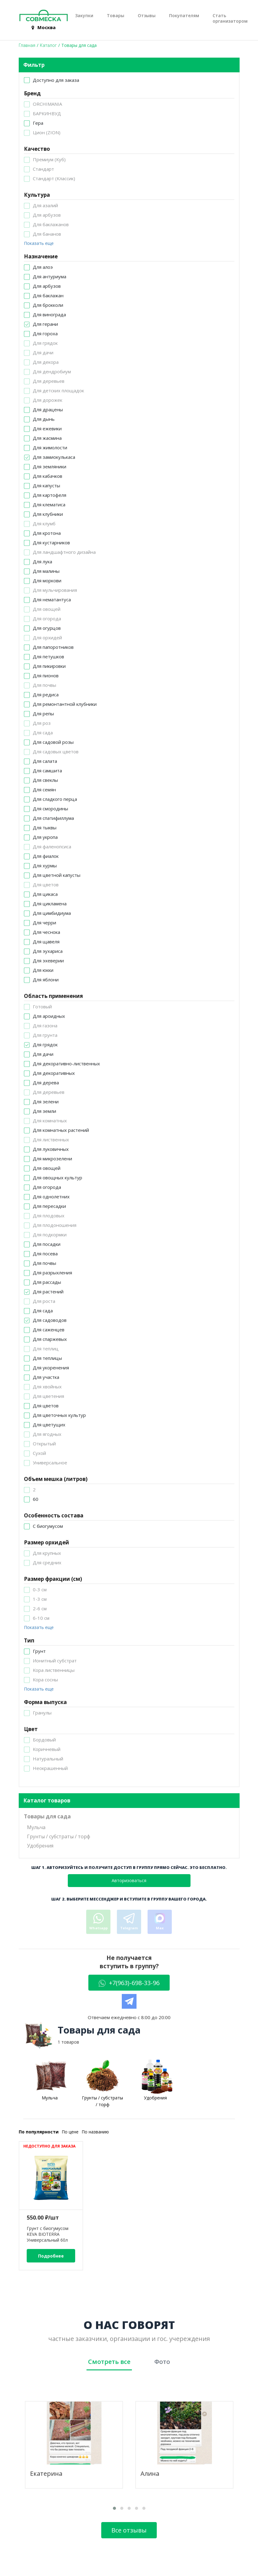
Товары (115, 15)
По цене (70, 2132)
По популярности (39, 2132)
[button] (114, 2508)
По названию (95, 2132)
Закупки (84, 15)
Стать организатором (230, 18)
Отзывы (147, 15)
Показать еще (39, 243)
